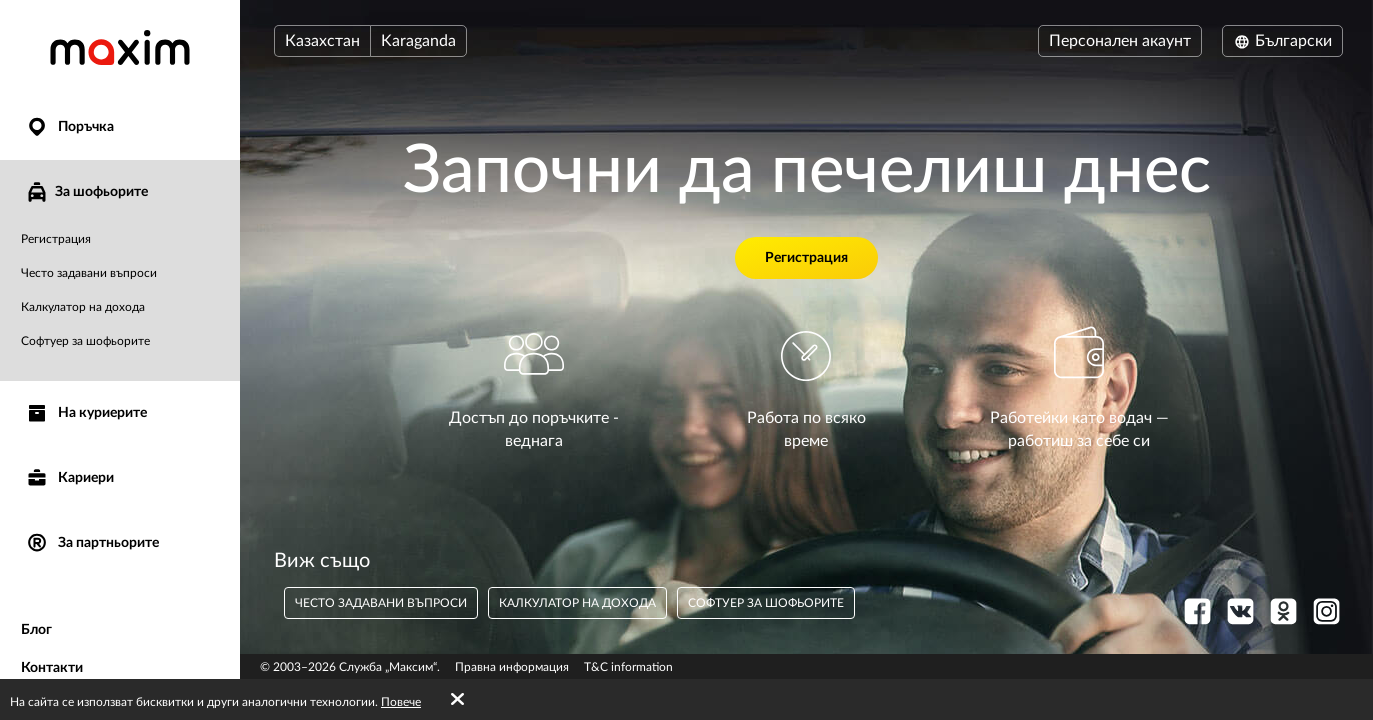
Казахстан (322, 41)
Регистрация (56, 239)
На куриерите (86, 413)
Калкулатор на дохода (83, 307)
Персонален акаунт (1120, 41)
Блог (36, 630)
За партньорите (92, 543)
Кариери (69, 478)
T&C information (628, 667)
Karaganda (418, 41)
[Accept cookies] (457, 700)
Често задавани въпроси (89, 273)
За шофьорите (86, 192)
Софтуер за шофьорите (85, 341)
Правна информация (512, 667)
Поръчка (69, 127)
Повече (401, 702)
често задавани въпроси (381, 603)
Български (1282, 41)
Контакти (52, 668)
